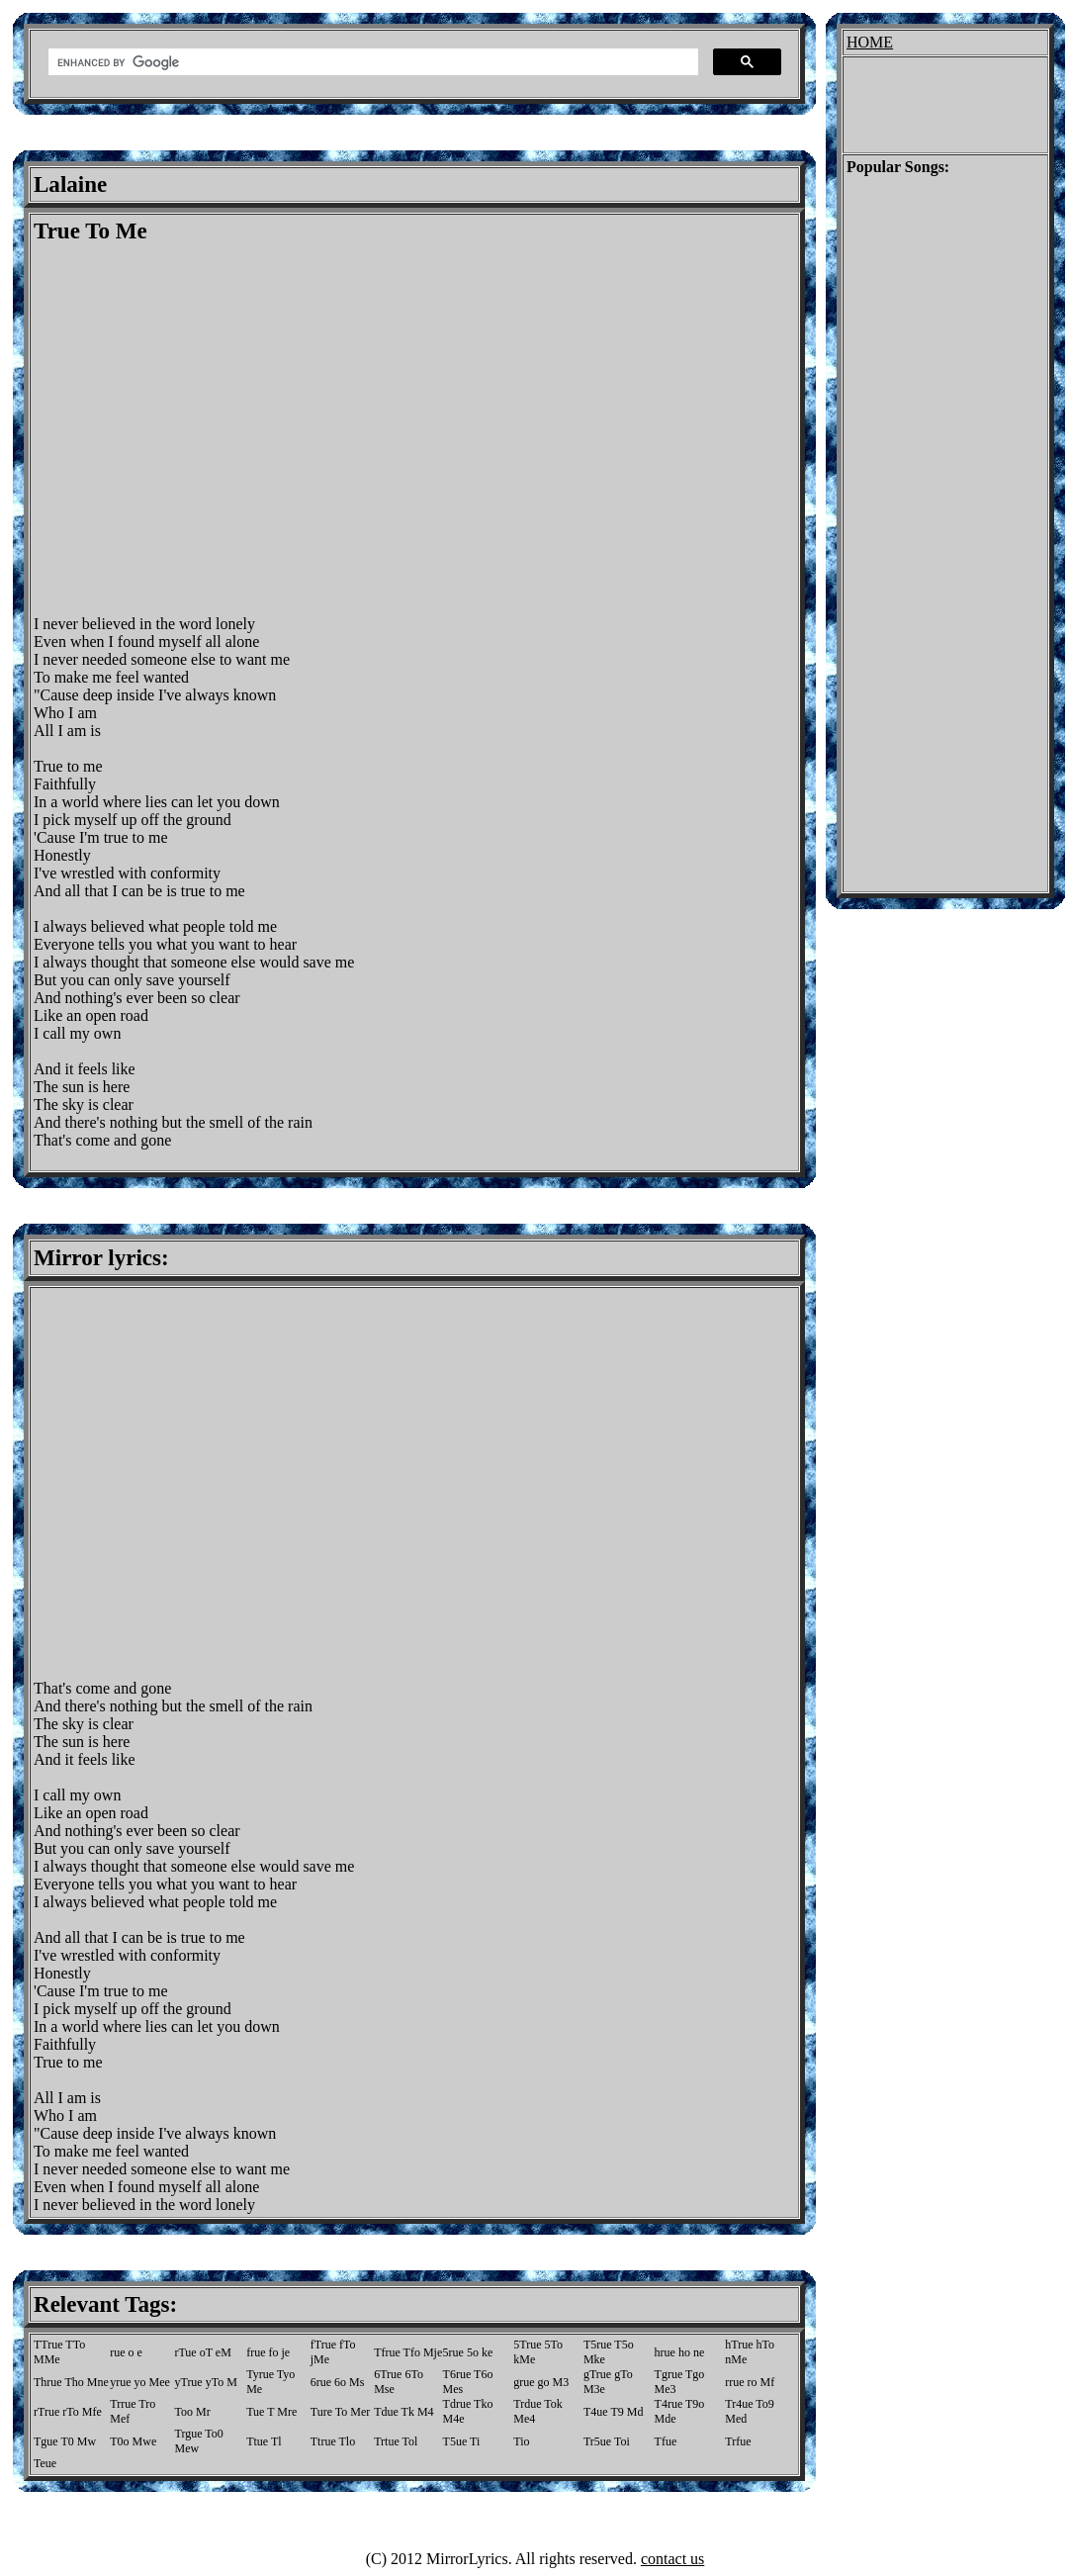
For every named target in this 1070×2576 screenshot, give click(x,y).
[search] (371, 62)
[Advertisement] (185, 429)
